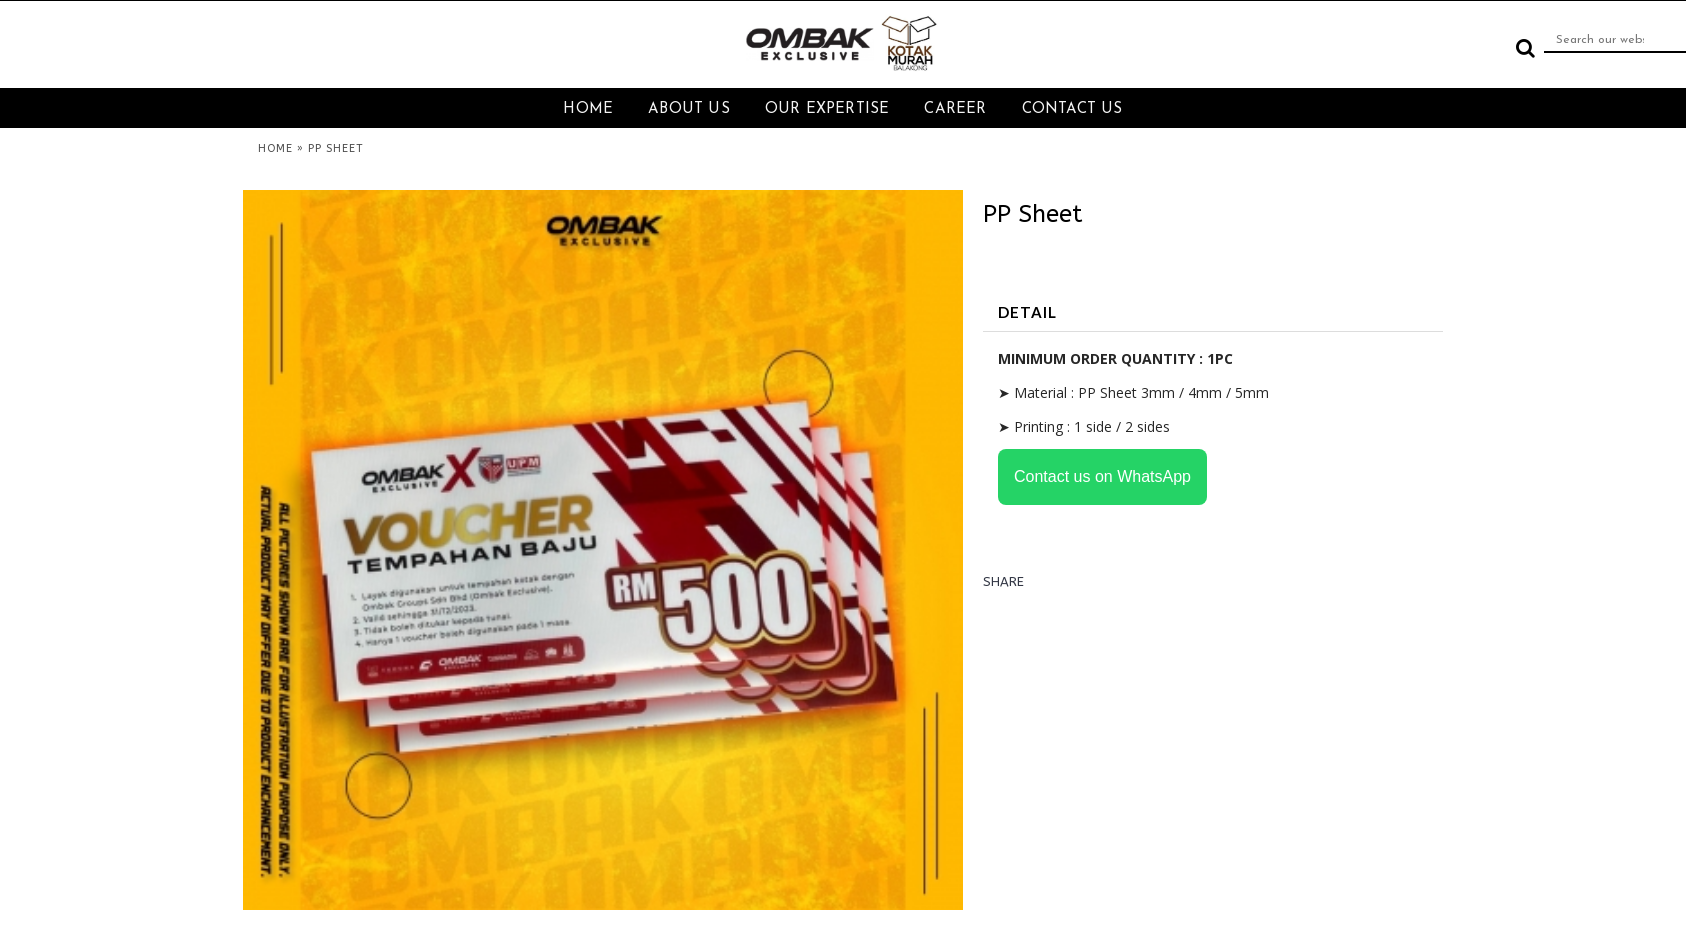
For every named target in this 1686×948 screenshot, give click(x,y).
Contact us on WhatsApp (1102, 476)
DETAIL (1027, 312)
